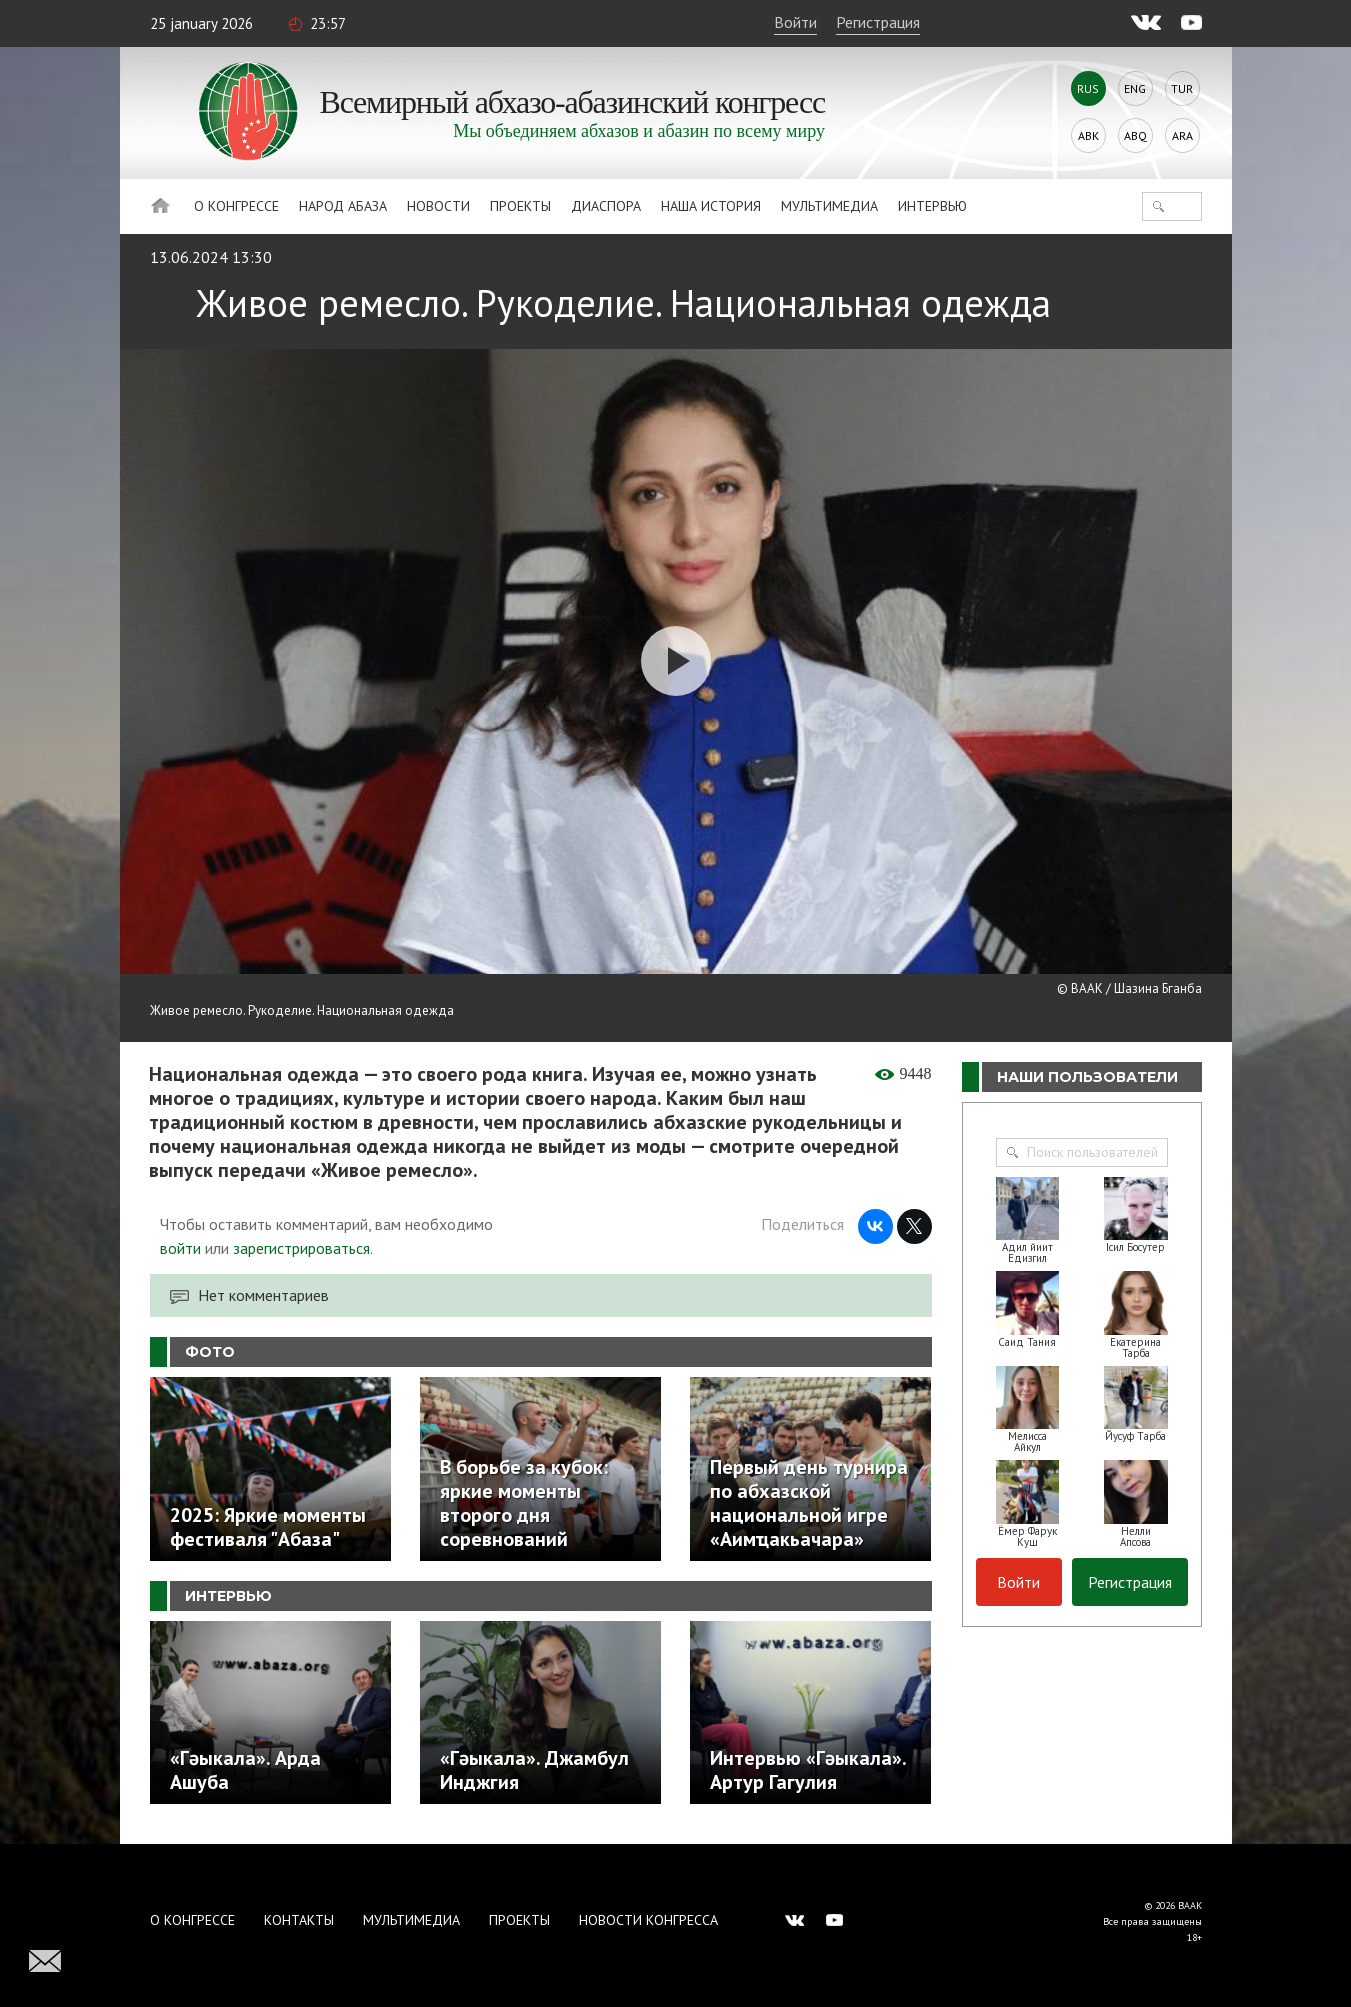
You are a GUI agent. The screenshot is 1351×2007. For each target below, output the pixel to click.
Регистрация (878, 22)
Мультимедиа (829, 206)
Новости (438, 206)
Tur (1182, 88)
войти (180, 1248)
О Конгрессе (236, 206)
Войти (795, 22)
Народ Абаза (343, 206)
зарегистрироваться (301, 1248)
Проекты (520, 206)
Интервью (932, 206)
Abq (1135, 135)
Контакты (299, 1920)
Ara (1182, 135)
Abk (1088, 135)
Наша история (711, 206)
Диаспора (606, 206)
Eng (1135, 88)
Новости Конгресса (648, 1920)
